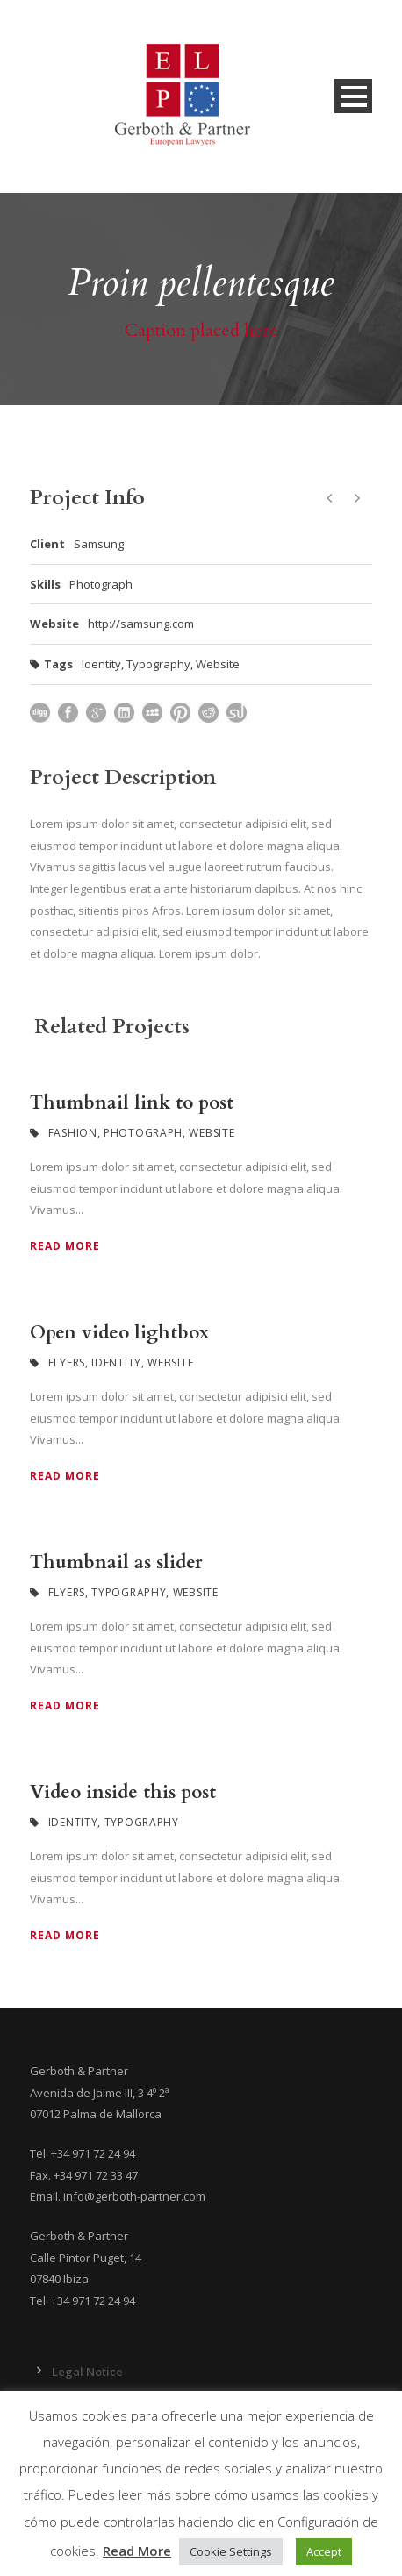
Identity (101, 664)
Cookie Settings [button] (231, 2551)
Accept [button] (323, 2551)
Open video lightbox (119, 1332)
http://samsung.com (141, 624)
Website (218, 664)
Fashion (72, 1132)
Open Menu (353, 96)
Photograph (143, 1132)
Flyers (66, 1362)
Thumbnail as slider (116, 1562)
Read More (65, 1245)
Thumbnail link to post (131, 1103)
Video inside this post (123, 1792)
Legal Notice (87, 2372)
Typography (158, 664)
